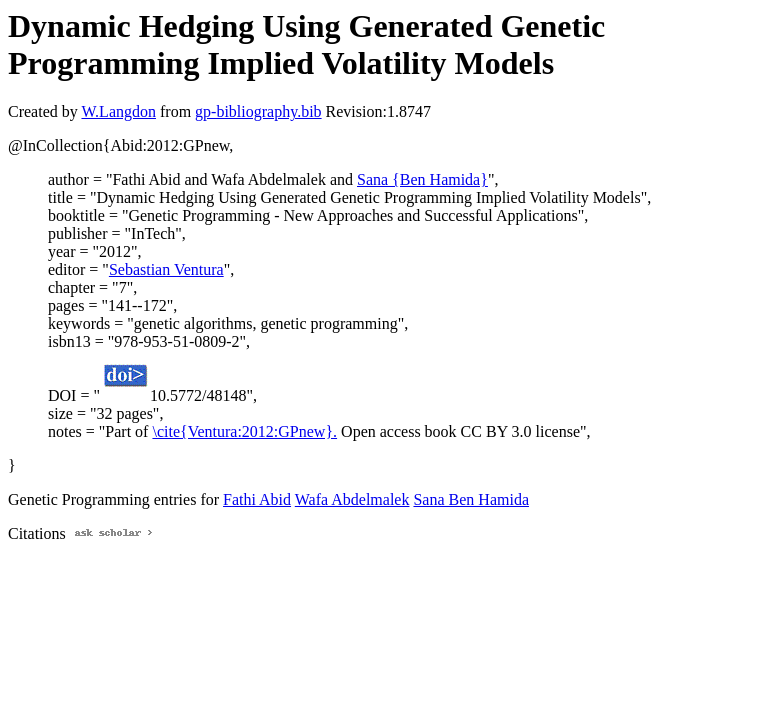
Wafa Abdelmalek (352, 499)
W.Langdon (118, 111)
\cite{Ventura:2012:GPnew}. (244, 431)
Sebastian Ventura (166, 269)
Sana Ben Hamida (471, 499)
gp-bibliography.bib (258, 111)
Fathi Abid (257, 499)
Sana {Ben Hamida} (422, 179)
